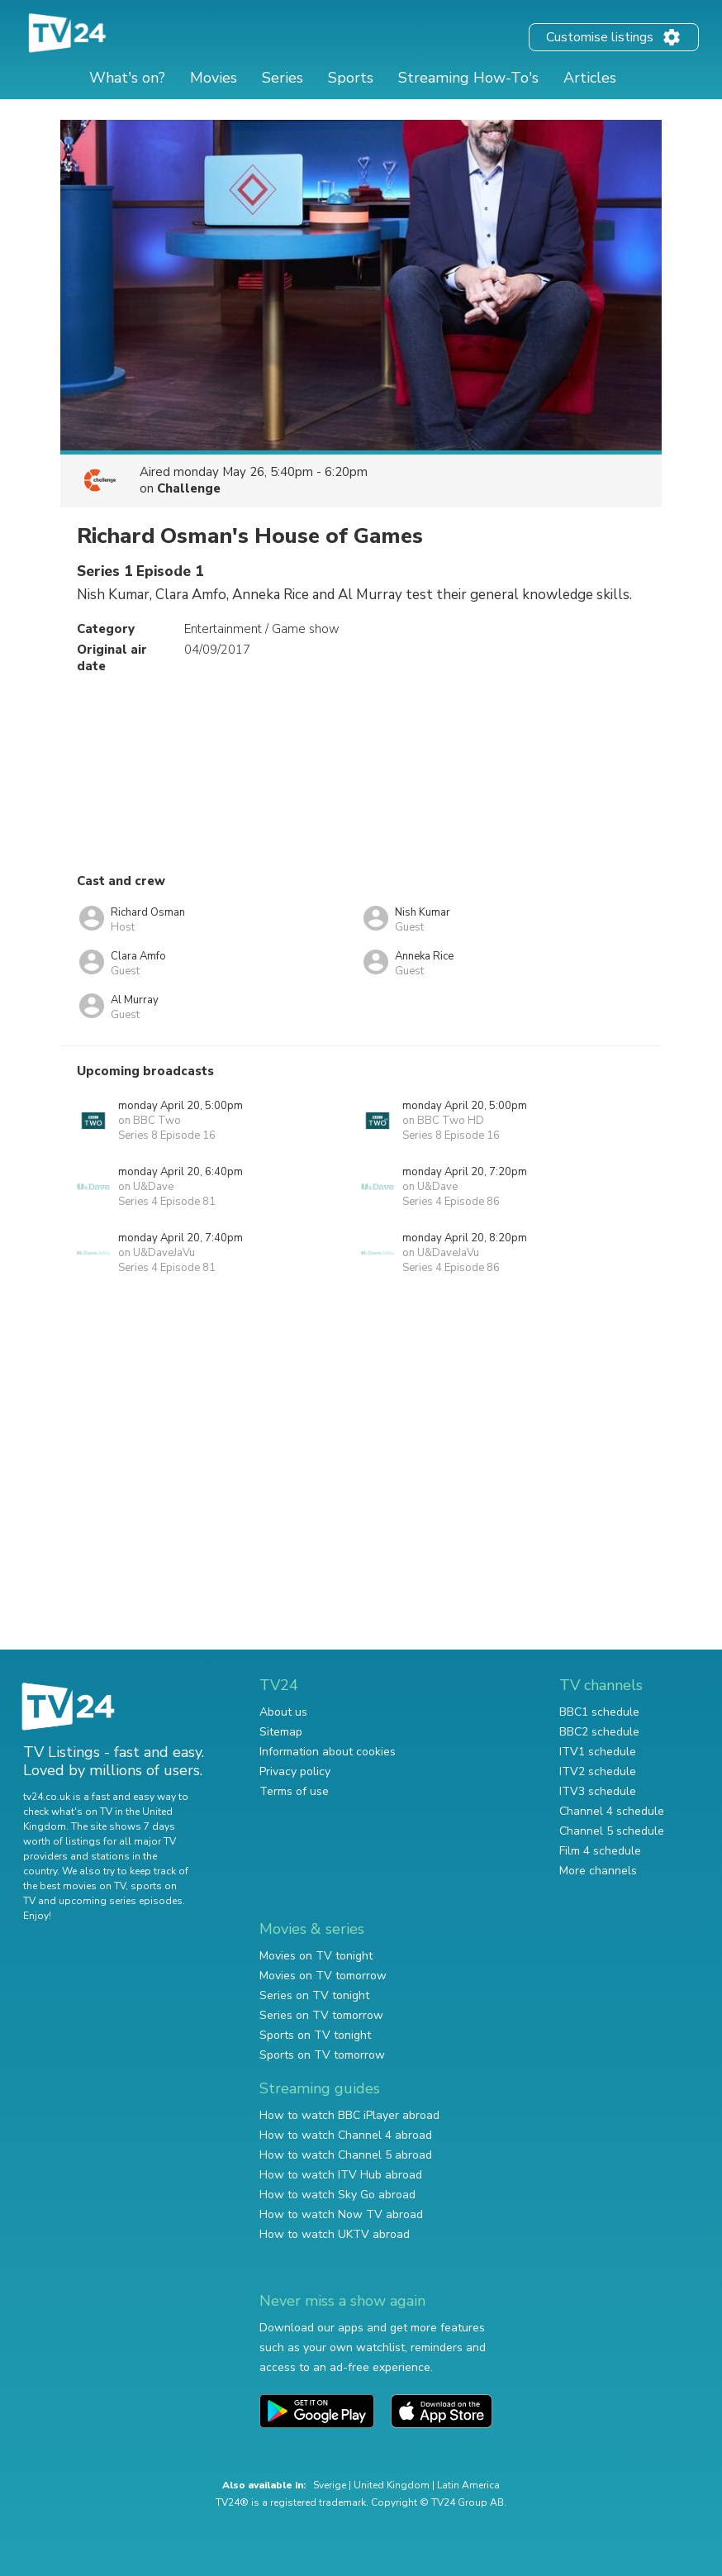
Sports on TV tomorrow (322, 2055)
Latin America (468, 2485)
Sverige (329, 2485)
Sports (350, 78)
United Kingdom (392, 2485)
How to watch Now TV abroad (341, 2214)
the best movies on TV (74, 1886)
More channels (598, 1870)
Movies (213, 78)
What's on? (127, 78)
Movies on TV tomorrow (323, 1975)
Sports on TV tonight (315, 2035)
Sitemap (280, 1732)
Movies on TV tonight (316, 1956)
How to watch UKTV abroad (334, 2234)
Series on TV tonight (314, 1995)
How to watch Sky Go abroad (337, 2194)
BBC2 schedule (599, 1732)
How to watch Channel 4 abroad (345, 2135)
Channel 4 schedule (611, 1811)
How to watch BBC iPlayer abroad (349, 2115)
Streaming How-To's (468, 78)
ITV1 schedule (597, 1751)
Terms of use (294, 1791)
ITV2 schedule (597, 1771)
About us (283, 1712)
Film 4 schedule (600, 1851)
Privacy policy (294, 1771)
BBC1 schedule (599, 1712)
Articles (589, 78)
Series (282, 78)
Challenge (189, 488)
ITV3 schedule (597, 1791)
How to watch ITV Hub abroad (340, 2175)
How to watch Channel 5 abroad (345, 2155)
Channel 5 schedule (611, 1831)
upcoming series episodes (121, 1900)
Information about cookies (327, 1751)
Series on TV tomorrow (321, 2015)
